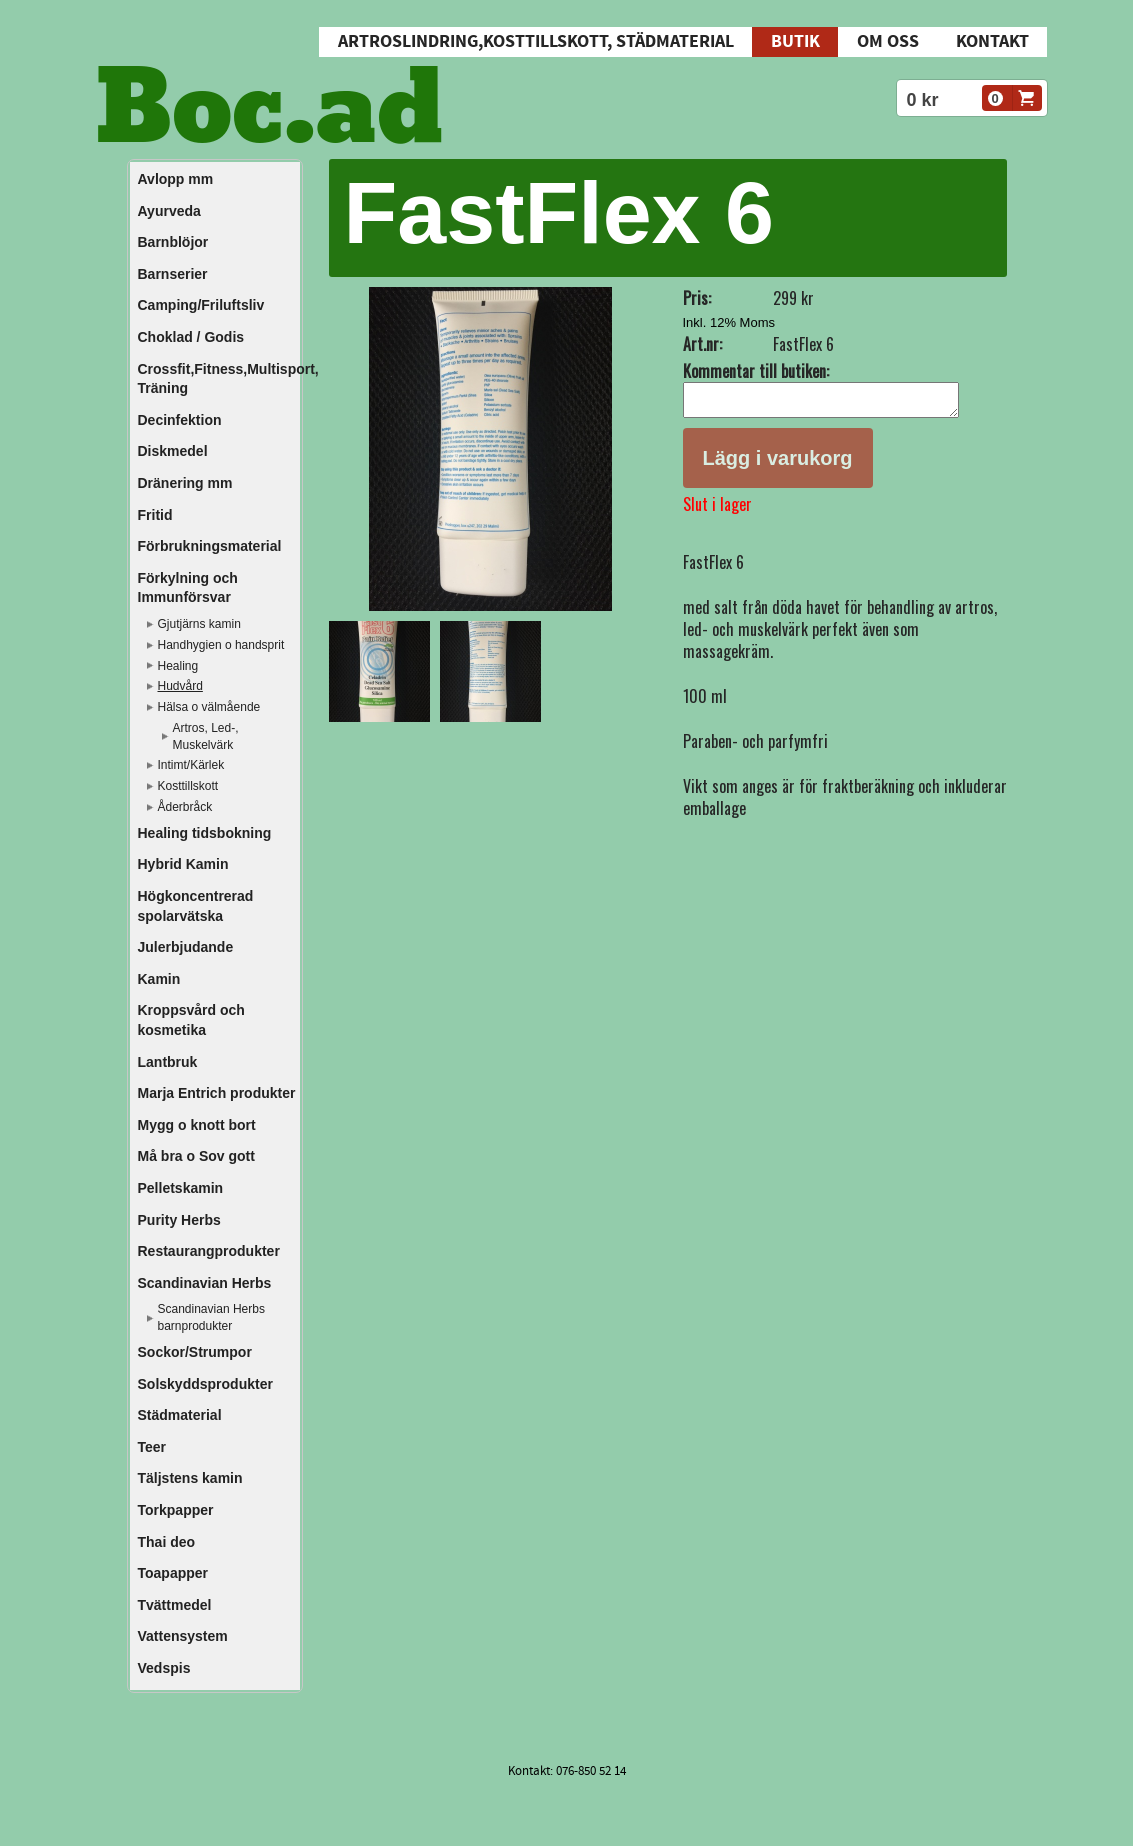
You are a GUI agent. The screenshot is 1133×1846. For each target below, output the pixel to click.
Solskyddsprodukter (205, 1384)
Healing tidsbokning (205, 833)
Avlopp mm (176, 179)
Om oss (888, 41)
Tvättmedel (175, 1605)
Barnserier (173, 274)
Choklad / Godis (191, 337)
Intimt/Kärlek (191, 765)
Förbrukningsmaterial (210, 546)
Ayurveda (169, 211)
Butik (795, 41)
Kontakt (992, 41)
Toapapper (173, 1573)
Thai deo (167, 1542)
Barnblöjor (173, 242)
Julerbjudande (186, 947)
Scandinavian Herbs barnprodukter (211, 1317)
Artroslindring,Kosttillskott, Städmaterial (536, 41)
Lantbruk (168, 1062)
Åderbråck (185, 807)
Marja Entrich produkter (217, 1093)
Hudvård (180, 686)
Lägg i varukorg (778, 464)
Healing (178, 666)
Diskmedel (173, 451)
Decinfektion (180, 420)
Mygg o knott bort (197, 1125)
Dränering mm (185, 483)
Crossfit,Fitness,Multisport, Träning (218, 379)
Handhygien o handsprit (221, 645)
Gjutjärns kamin (199, 624)
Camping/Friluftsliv (201, 305)
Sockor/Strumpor (195, 1352)
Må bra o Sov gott (196, 1156)
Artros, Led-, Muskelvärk (206, 736)
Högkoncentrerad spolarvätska (196, 906)
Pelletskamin (181, 1188)
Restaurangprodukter (209, 1251)
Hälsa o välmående (209, 707)
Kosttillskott (188, 786)
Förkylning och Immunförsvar (188, 588)
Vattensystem (183, 1636)
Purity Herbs (179, 1220)
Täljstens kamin (190, 1478)
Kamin (159, 979)
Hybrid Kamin (183, 864)
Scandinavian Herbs (205, 1283)
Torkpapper (176, 1510)
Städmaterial (180, 1415)
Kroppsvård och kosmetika (191, 1020)
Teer (152, 1447)
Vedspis (164, 1668)
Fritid (155, 515)
